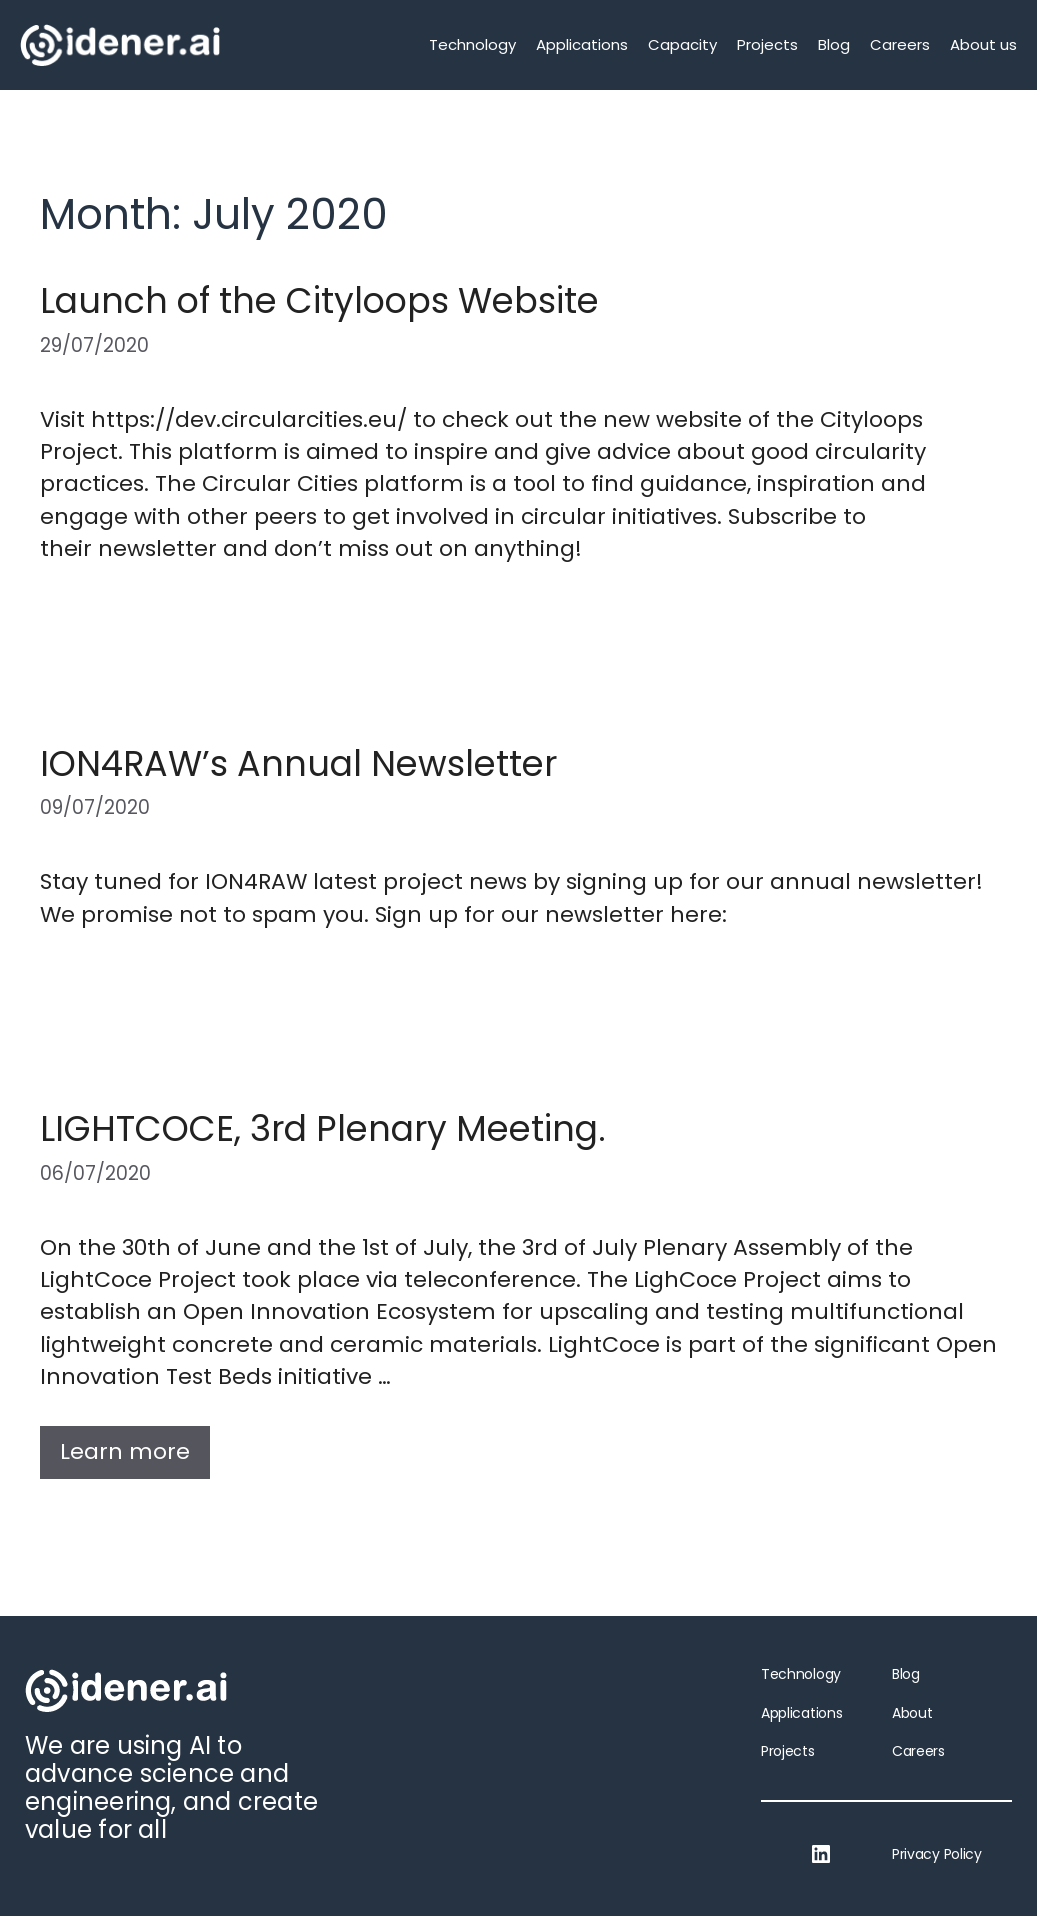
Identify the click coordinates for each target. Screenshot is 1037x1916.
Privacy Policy (937, 1854)
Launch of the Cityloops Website (319, 300)
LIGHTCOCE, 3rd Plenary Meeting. (323, 1128)
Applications (582, 44)
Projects (767, 44)
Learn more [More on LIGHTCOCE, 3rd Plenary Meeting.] (125, 1451)
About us (983, 44)
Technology (472, 44)
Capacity (682, 44)
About (912, 1713)
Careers (900, 44)
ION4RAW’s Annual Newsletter (298, 763)
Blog (834, 44)
